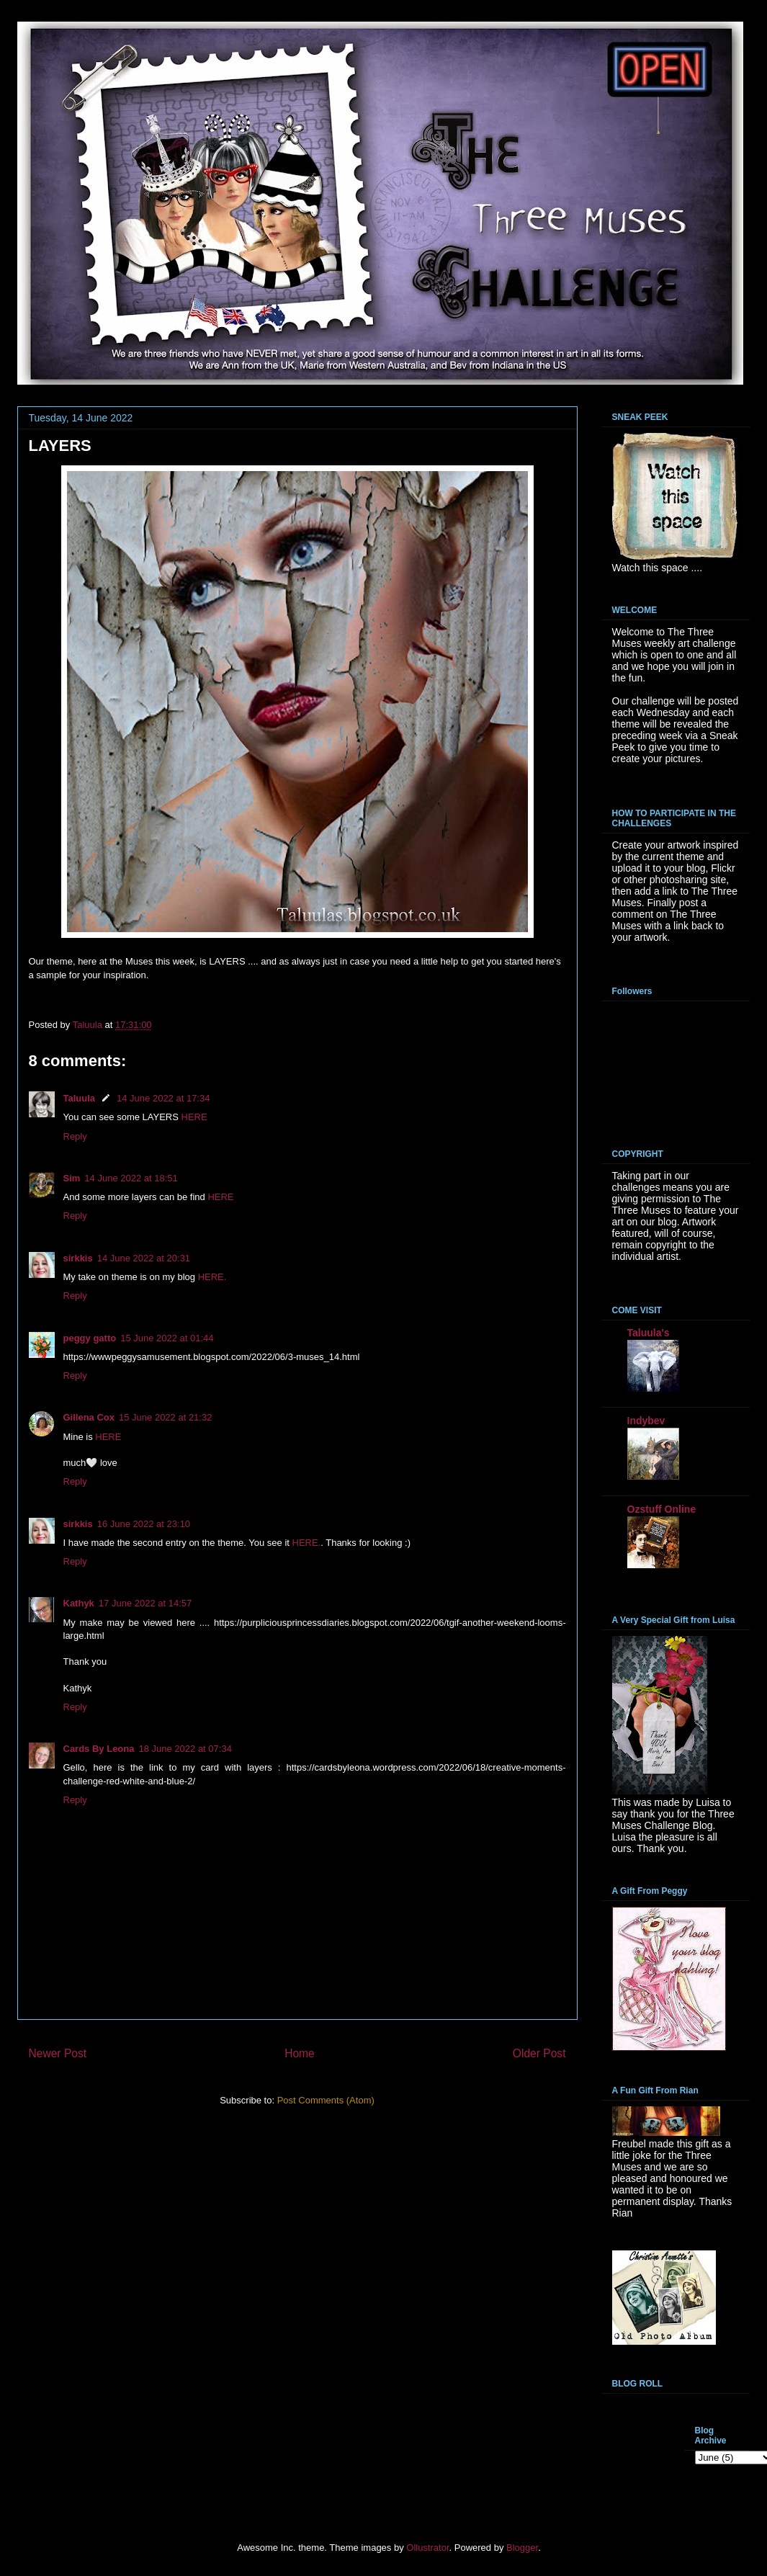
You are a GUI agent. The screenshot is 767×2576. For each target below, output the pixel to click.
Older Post (539, 2053)
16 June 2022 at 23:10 (143, 1524)
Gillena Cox (89, 1417)
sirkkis (78, 1258)
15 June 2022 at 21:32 (165, 1417)
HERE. (212, 1276)
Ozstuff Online (661, 1509)
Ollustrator (427, 2547)
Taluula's (648, 1332)
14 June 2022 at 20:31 (143, 1258)
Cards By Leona (99, 1748)
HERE (194, 1117)
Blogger (522, 2547)
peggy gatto (90, 1338)
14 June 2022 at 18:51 (130, 1178)
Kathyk (78, 1603)
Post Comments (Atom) (325, 2100)
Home (299, 2053)
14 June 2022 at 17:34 (163, 1098)
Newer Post (58, 2053)
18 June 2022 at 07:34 (184, 1748)
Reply (75, 1136)
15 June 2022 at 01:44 (166, 1338)
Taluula (79, 1098)
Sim (72, 1178)
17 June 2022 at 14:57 (145, 1603)
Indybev (646, 1420)
